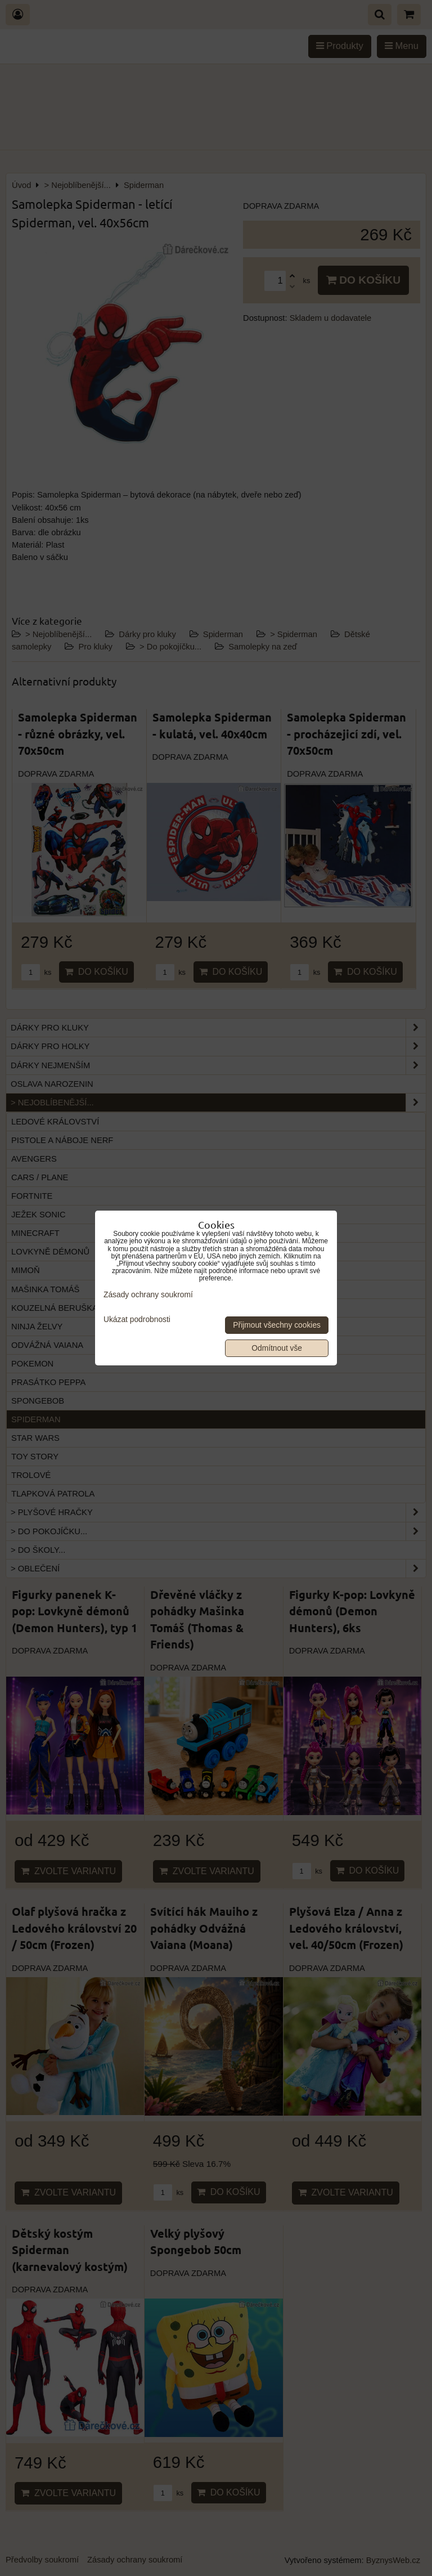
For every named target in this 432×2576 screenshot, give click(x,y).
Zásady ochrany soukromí (148, 1295)
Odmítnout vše (276, 1348)
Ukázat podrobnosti (137, 1319)
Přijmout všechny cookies (277, 1325)
